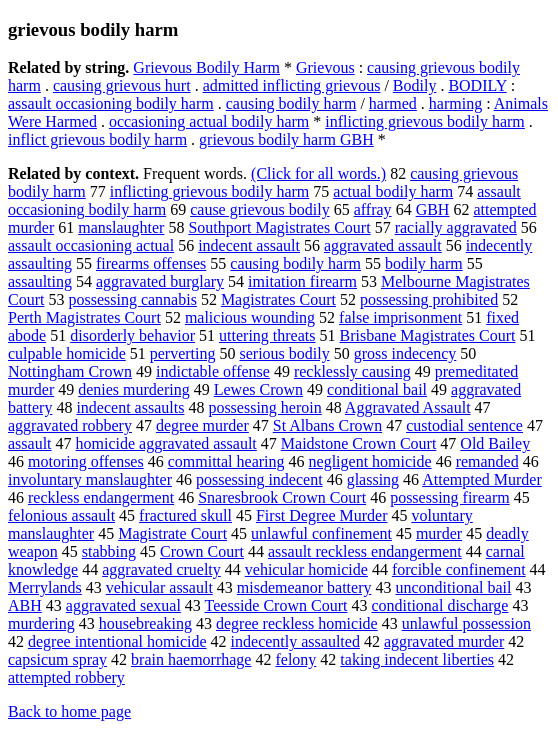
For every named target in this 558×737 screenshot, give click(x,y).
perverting (183, 353)
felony (295, 659)
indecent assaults (130, 407)
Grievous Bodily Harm (206, 67)
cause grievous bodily (260, 209)
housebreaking (145, 623)
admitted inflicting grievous (292, 85)
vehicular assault (159, 587)
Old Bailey (495, 443)
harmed (393, 103)
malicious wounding (250, 317)
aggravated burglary (160, 281)
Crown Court (202, 551)
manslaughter (121, 227)
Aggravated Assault (408, 407)
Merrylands (45, 587)
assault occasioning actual (91, 245)
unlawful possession (466, 623)
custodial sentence (464, 425)
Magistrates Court (278, 299)
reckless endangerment (101, 497)
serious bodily (284, 353)
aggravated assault (383, 245)
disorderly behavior (132, 335)
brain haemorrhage (191, 659)
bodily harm (424, 263)
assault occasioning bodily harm (111, 103)
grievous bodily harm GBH (286, 139)
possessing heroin (264, 407)
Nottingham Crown (70, 371)
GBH (433, 209)
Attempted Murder (482, 479)
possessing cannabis (132, 299)
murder (439, 533)
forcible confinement (459, 569)
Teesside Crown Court (276, 605)
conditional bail (377, 389)
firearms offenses (151, 263)
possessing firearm (450, 497)
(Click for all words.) (318, 173)
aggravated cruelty (161, 569)
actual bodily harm (393, 191)
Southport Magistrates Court (279, 227)
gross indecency (405, 353)
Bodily (415, 85)
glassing (373, 479)
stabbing (109, 551)
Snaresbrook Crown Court (282, 497)
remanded (487, 461)
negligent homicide (370, 461)
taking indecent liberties (417, 659)
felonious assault (61, 515)
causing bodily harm (291, 103)
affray (373, 209)
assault (30, 443)
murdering (41, 623)
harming (455, 103)
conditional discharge (439, 605)
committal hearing (226, 461)
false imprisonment (400, 317)
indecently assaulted (295, 641)
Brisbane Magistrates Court (427, 335)
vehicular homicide (306, 569)
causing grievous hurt (122, 85)
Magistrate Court (172, 533)
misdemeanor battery (304, 587)
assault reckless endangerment (365, 551)
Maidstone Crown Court (359, 443)
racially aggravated (456, 227)
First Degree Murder (322, 515)
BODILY (477, 85)
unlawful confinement (321, 533)
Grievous (325, 67)
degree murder (202, 425)
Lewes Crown (258, 389)
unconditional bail (453, 587)
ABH (25, 605)
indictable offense (213, 371)
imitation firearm (302, 281)
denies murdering (134, 389)
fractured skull (185, 515)
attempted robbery (66, 677)
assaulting (40, 281)
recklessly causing (352, 371)
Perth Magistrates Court (84, 317)
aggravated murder (444, 641)
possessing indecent (259, 479)
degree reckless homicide (297, 623)
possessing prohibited (429, 299)
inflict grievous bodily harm (97, 139)
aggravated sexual (123, 605)
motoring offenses (86, 461)
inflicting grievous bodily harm (425, 121)
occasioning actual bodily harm (209, 121)
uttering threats (267, 335)
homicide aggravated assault (166, 443)
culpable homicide (67, 353)
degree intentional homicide (117, 641)
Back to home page (69, 711)
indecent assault (249, 245)
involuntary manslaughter (90, 479)
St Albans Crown (327, 425)
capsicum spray (57, 659)
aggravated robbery (70, 425)
